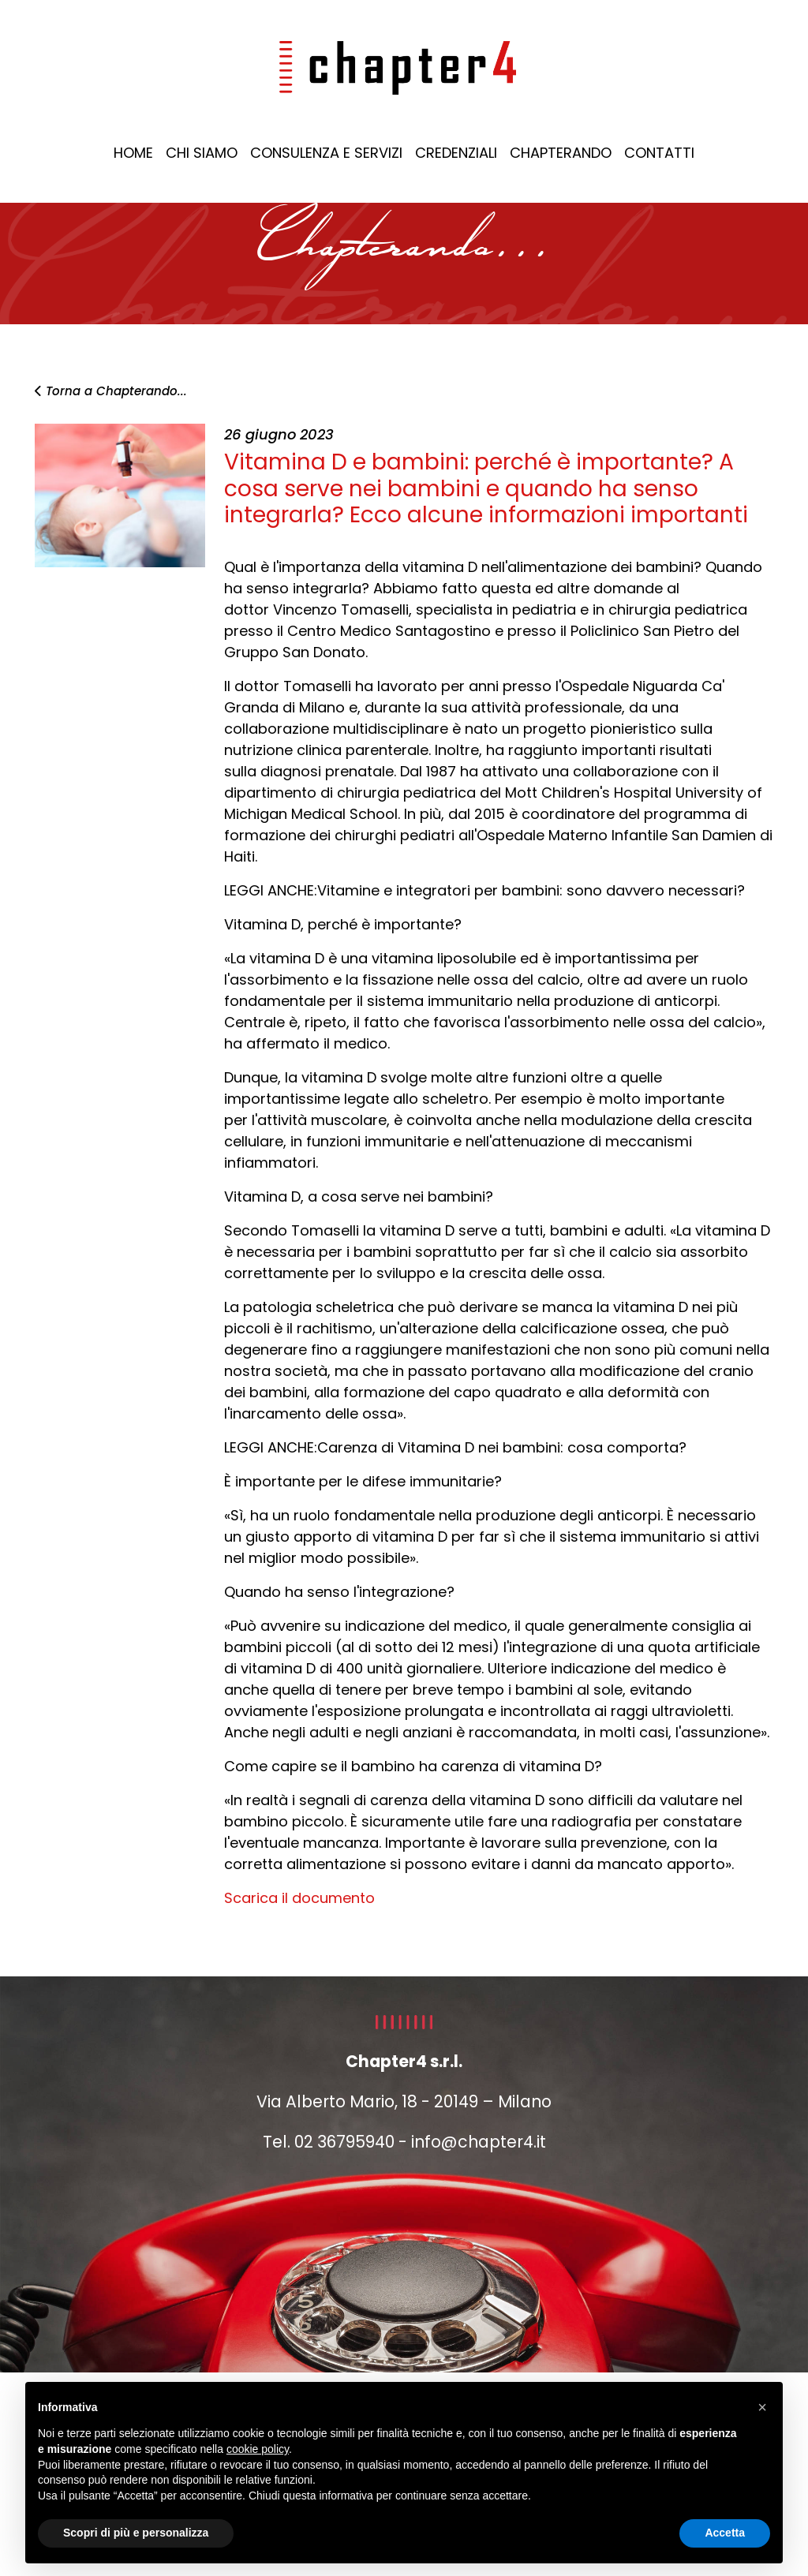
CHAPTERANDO (561, 153)
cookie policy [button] (257, 2449)
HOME (133, 153)
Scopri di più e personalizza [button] (135, 2532)
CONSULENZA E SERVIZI (326, 153)
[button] (762, 2407)
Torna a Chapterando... (111, 391)
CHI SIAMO (202, 153)
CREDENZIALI (456, 153)
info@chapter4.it (478, 2141)
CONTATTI (659, 153)
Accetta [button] (725, 2532)
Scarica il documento (299, 1898)
